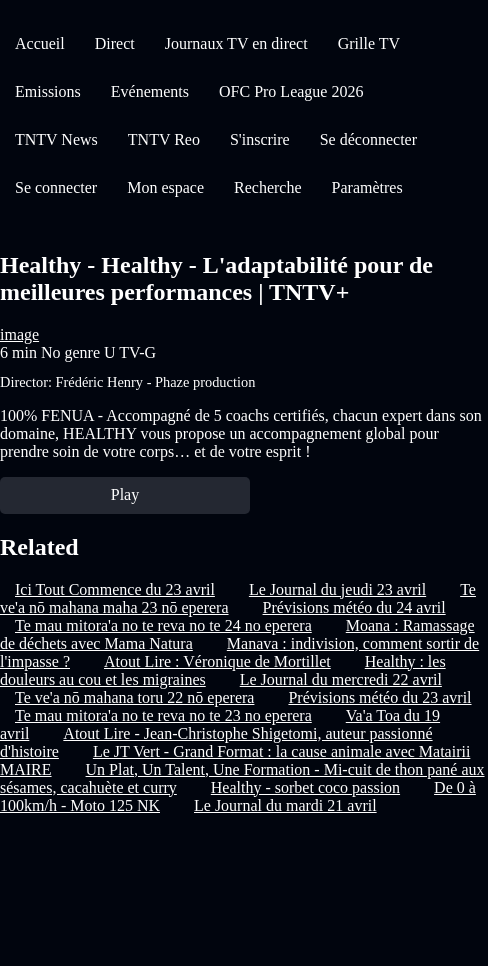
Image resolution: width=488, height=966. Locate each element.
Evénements (150, 91)
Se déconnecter (368, 139)
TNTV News (56, 139)
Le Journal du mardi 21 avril (285, 805)
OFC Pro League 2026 (291, 91)
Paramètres (367, 187)
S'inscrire (260, 139)
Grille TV (369, 43)
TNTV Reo (164, 139)
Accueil (40, 43)
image (19, 334)
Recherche (268, 187)
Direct (115, 43)
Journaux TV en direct (236, 43)
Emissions (48, 91)
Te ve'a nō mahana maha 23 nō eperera (238, 598)
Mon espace (165, 187)
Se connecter (56, 187)
